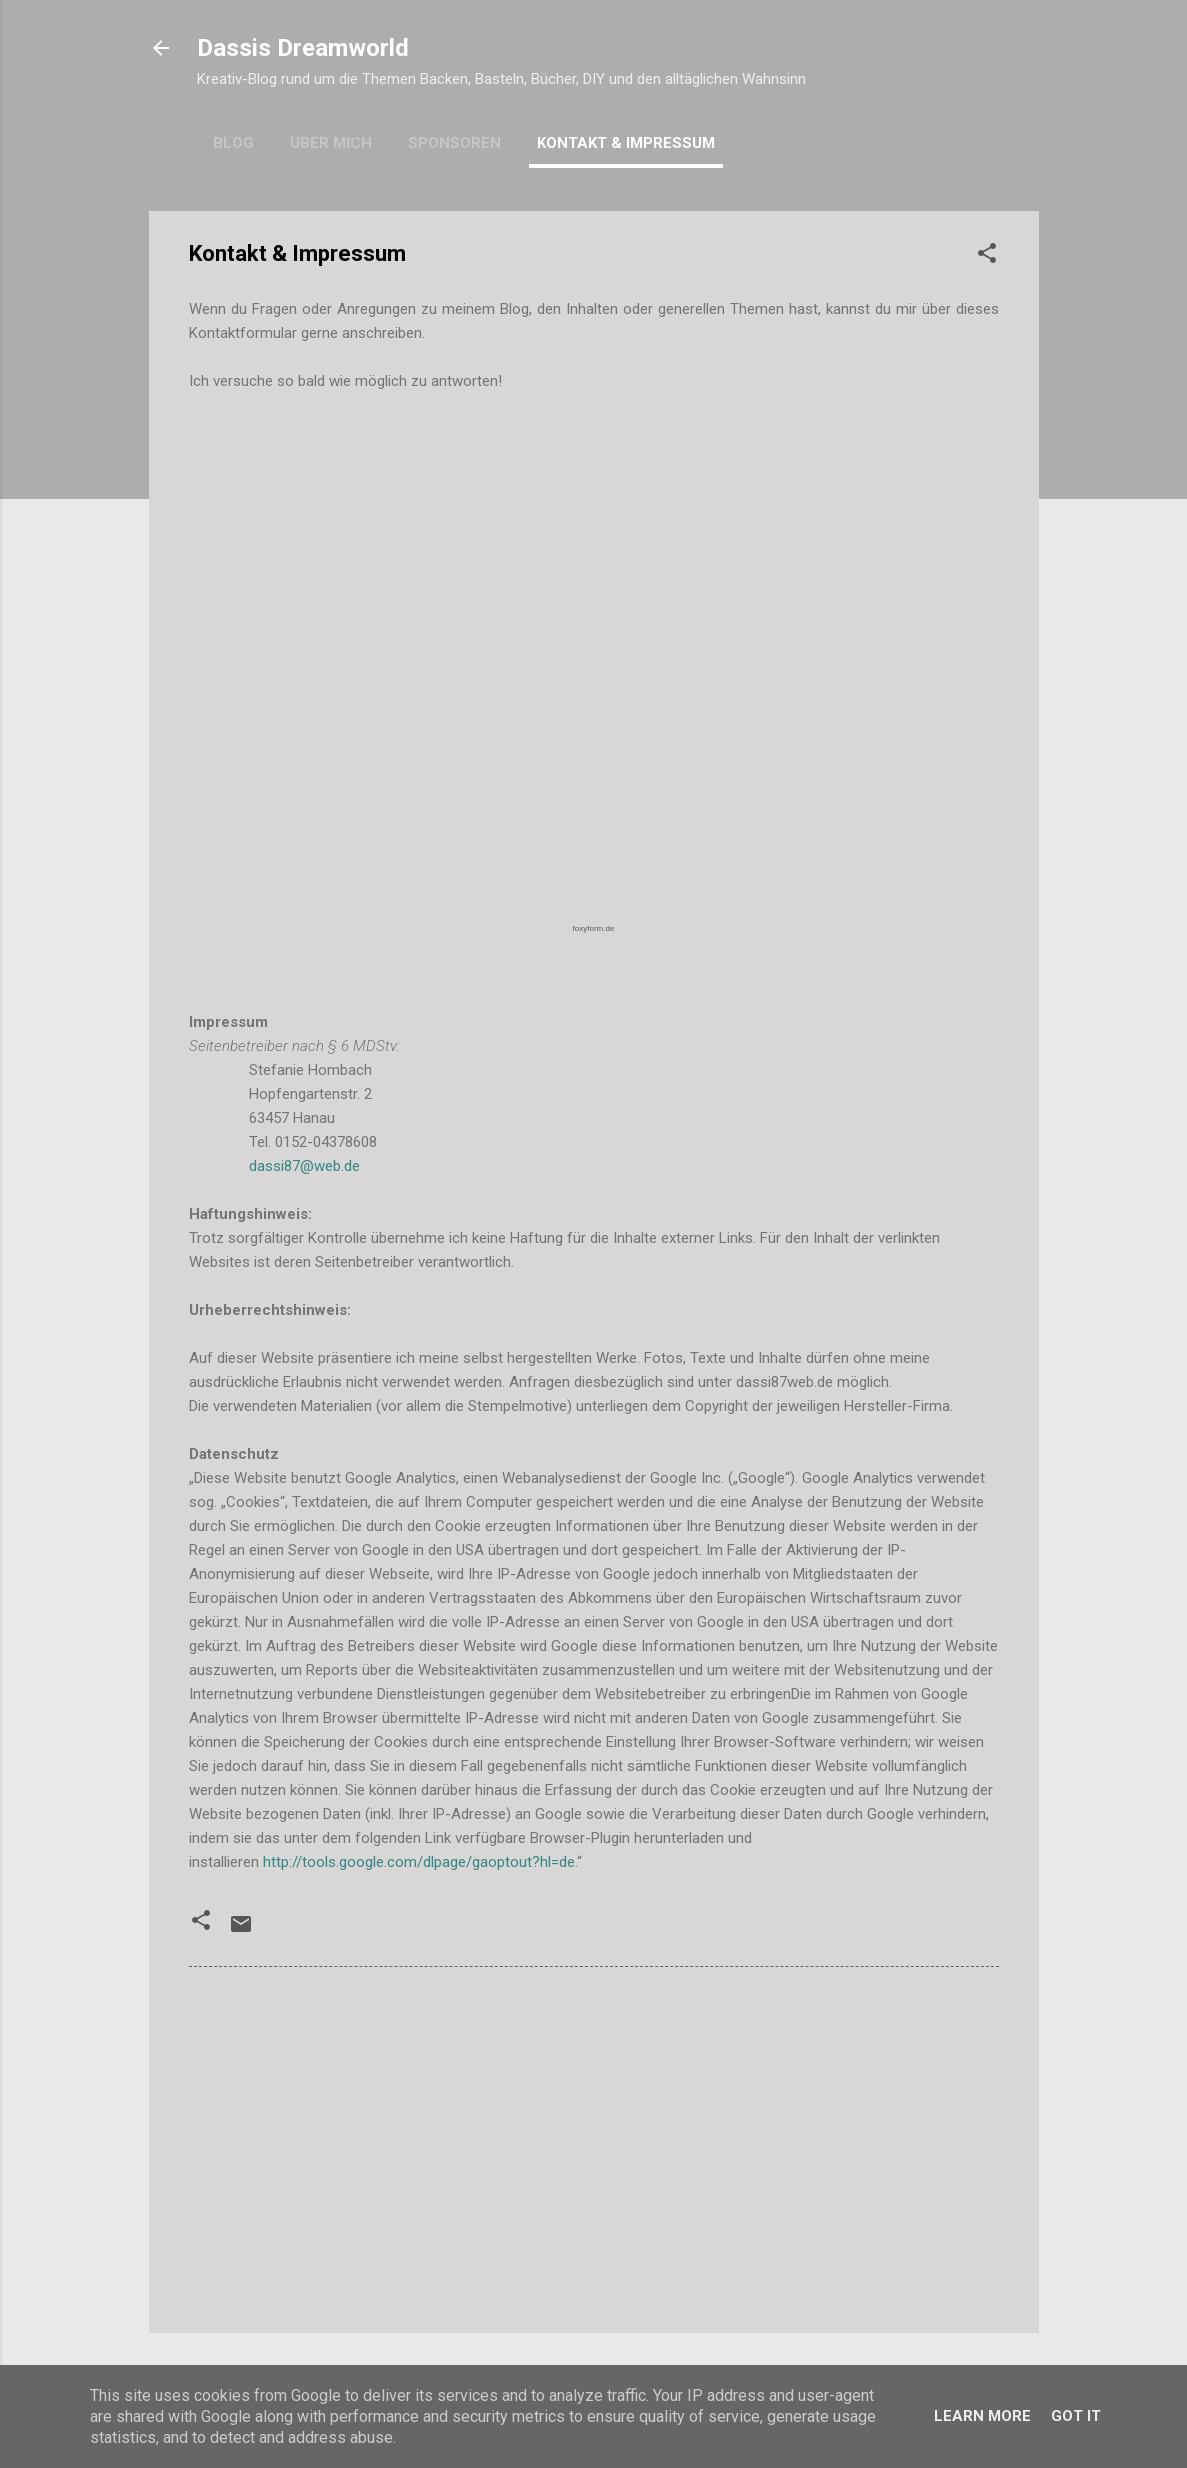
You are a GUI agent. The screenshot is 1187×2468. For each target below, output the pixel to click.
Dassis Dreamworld (303, 48)
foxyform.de (594, 928)
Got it (1076, 2416)
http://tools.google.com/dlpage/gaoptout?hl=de (419, 1862)
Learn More (982, 2416)
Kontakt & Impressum (626, 143)
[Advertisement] (594, 2147)
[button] (987, 256)
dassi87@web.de (304, 1166)
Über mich (331, 143)
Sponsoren (454, 143)
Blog (233, 143)
